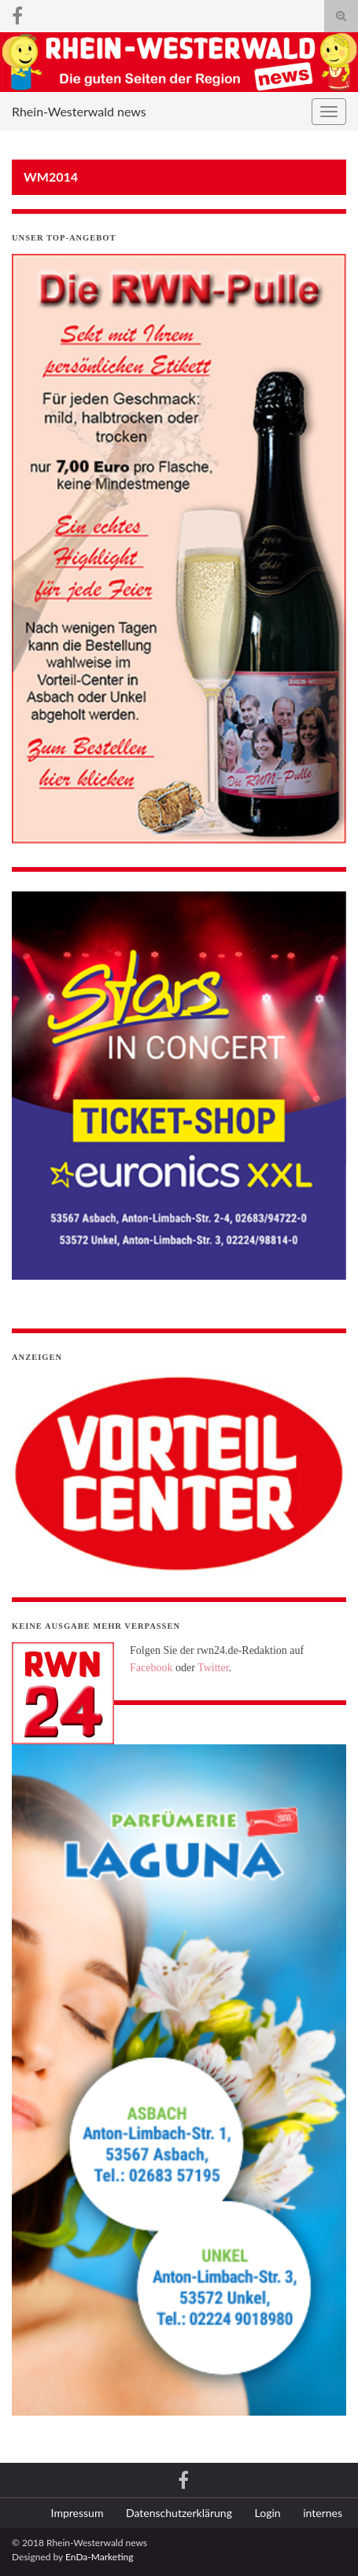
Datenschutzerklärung (179, 2512)
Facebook (151, 1668)
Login (268, 2512)
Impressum (77, 2512)
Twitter (212, 1668)
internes (322, 2512)
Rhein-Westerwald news (79, 111)
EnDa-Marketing (99, 2557)
